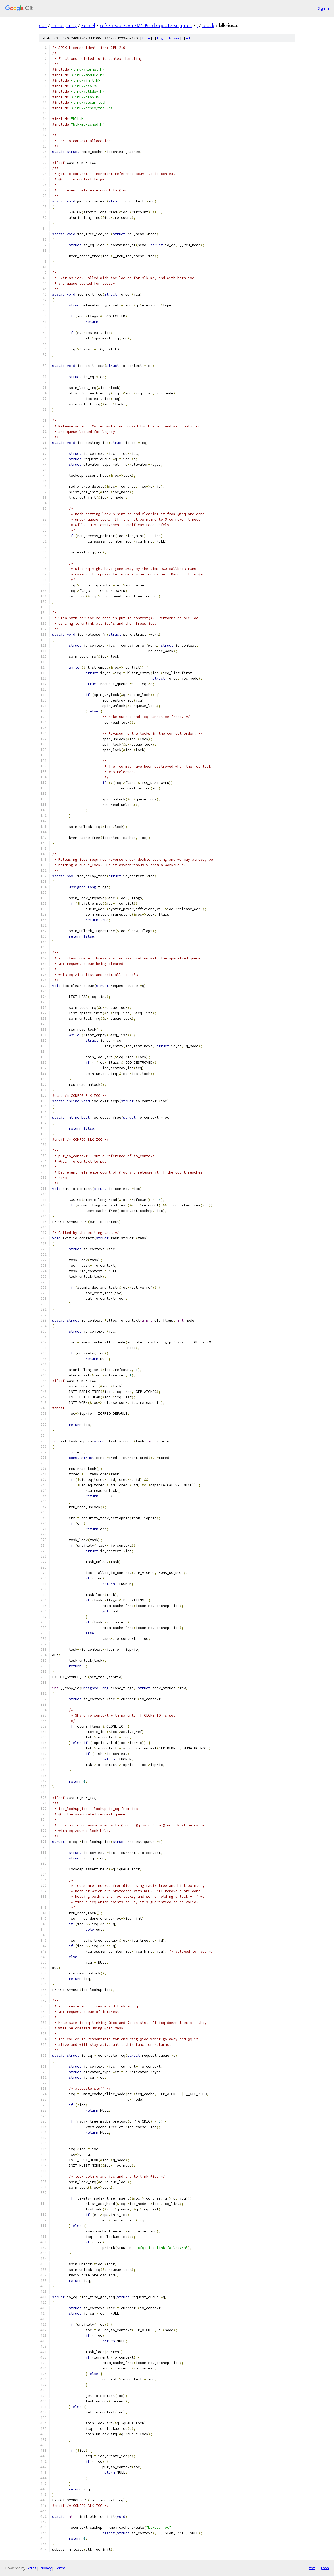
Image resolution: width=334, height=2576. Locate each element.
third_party (64, 25)
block (208, 25)
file (146, 38)
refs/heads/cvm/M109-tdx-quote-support (146, 25)
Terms (60, 2568)
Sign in (323, 8)
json (324, 2568)
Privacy (46, 2568)
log (160, 38)
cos (43, 25)
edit (190, 38)
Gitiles (31, 2568)
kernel (88, 25)
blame (174, 38)
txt (312, 2568)
